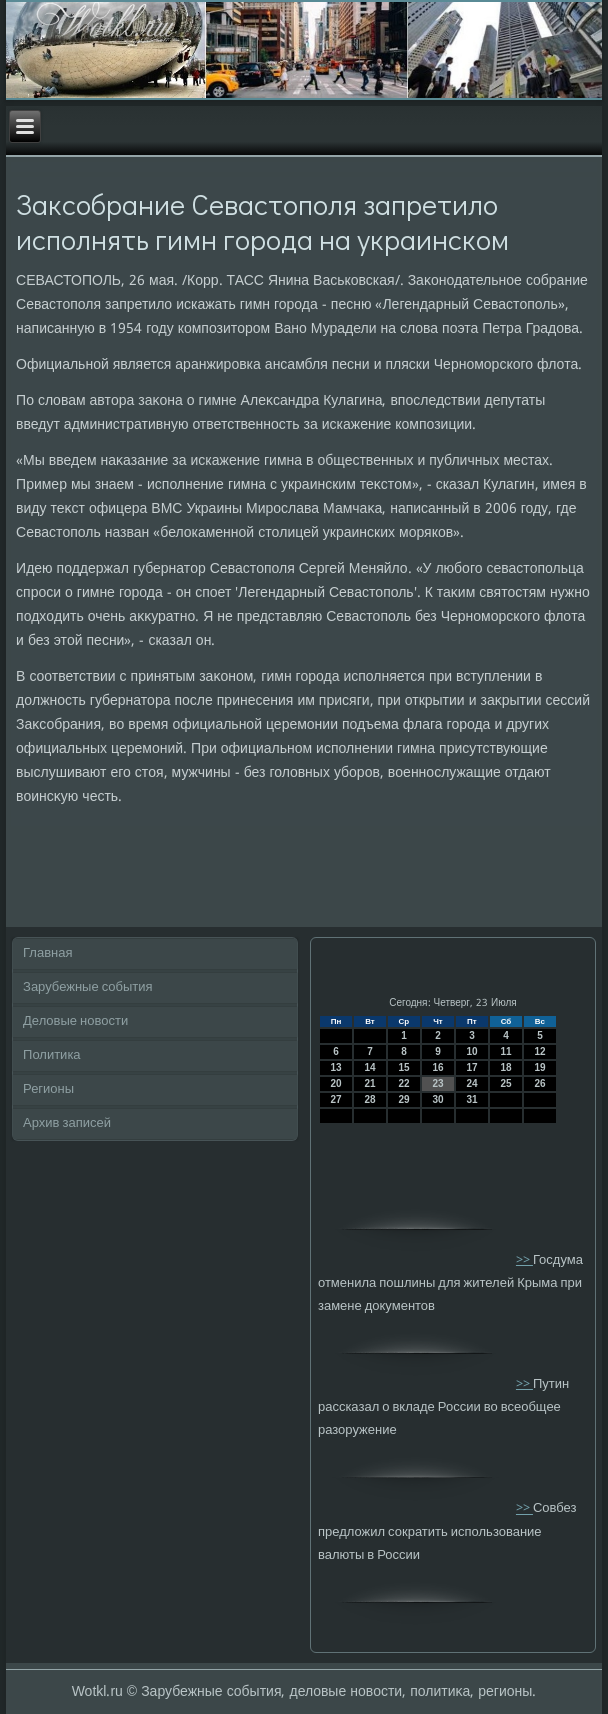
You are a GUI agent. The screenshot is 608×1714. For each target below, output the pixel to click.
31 (471, 1099)
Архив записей (67, 1123)
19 (539, 1067)
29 (403, 1099)
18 (505, 1067)
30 (437, 1099)
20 (335, 1083)
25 (505, 1083)
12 (539, 1051)
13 (335, 1067)
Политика (52, 1055)
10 (471, 1051)
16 (437, 1067)
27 (335, 1099)
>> (524, 1260)
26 (539, 1083)
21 (369, 1083)
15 (403, 1067)
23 (437, 1083)
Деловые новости (75, 1021)
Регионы (48, 1089)
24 (471, 1083)
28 (369, 1099)
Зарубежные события (88, 987)
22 (403, 1083)
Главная (47, 953)
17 (471, 1067)
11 (505, 1051)
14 (369, 1067)
